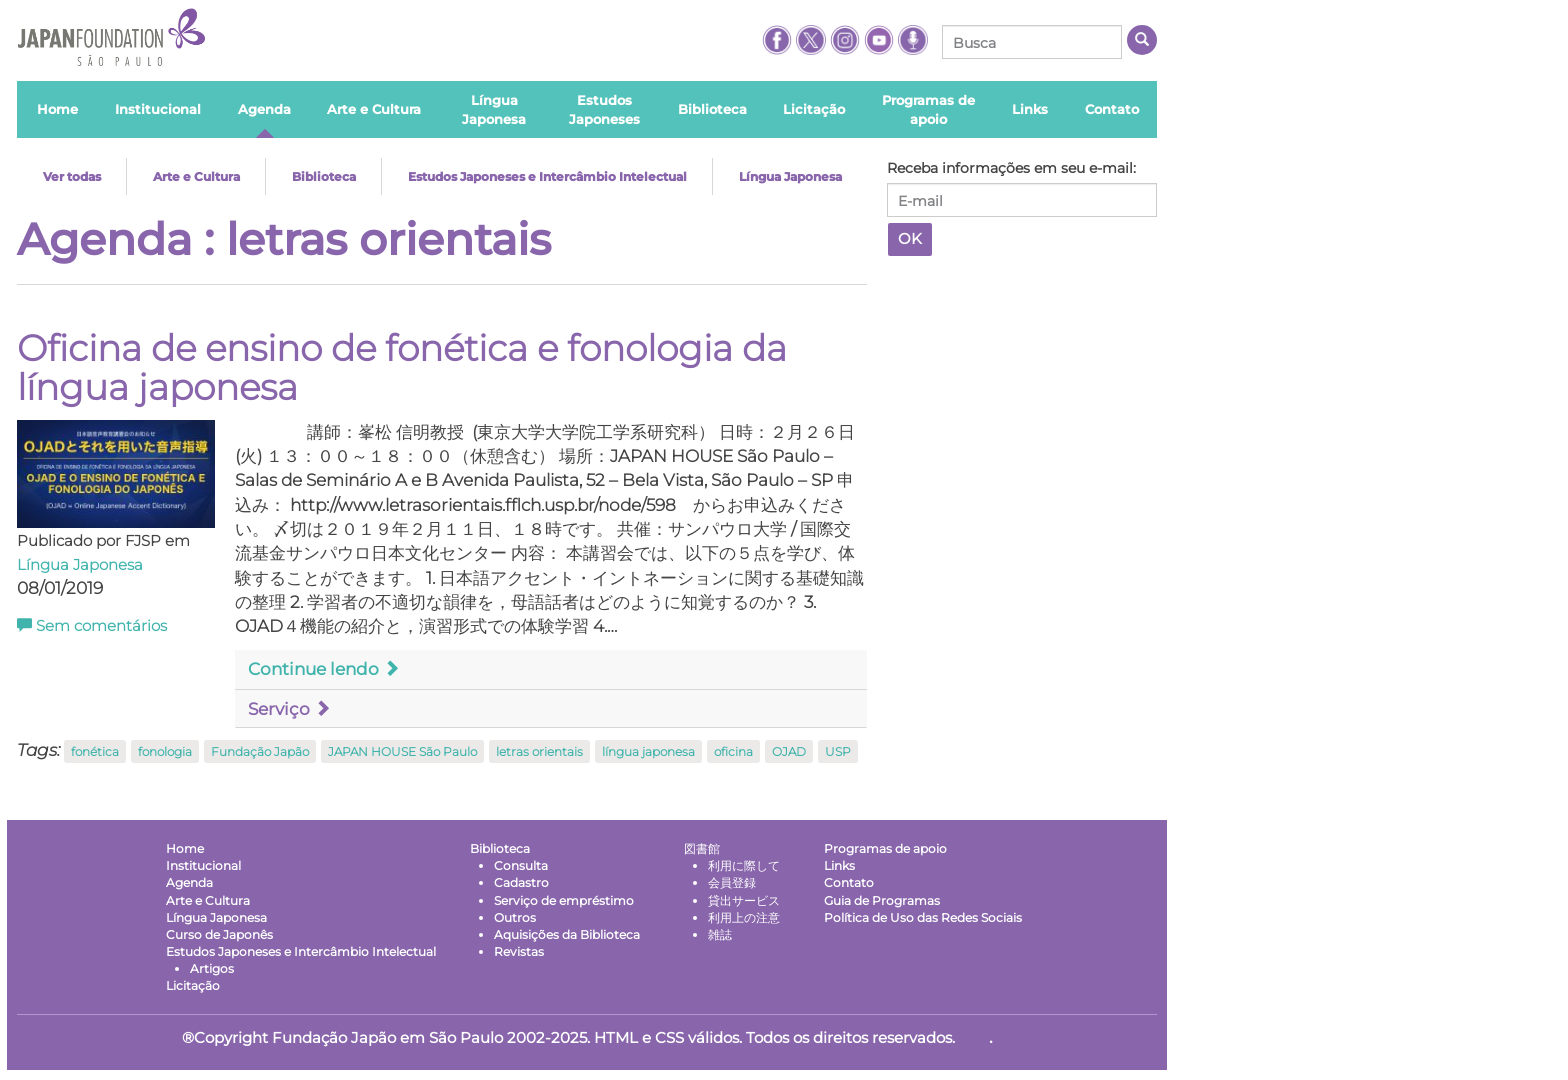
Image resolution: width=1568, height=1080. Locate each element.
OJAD (789, 751)
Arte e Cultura (196, 176)
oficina (733, 751)
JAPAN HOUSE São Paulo (402, 751)
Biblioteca (324, 176)
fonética (95, 751)
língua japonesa (648, 751)
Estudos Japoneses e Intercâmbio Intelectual (547, 176)
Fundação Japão (260, 751)
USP (838, 751)
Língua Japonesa (790, 176)
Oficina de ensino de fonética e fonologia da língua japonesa (402, 368)
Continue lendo (324, 669)
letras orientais (539, 751)
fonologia (165, 751)
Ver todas (72, 176)
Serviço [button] (289, 709)
